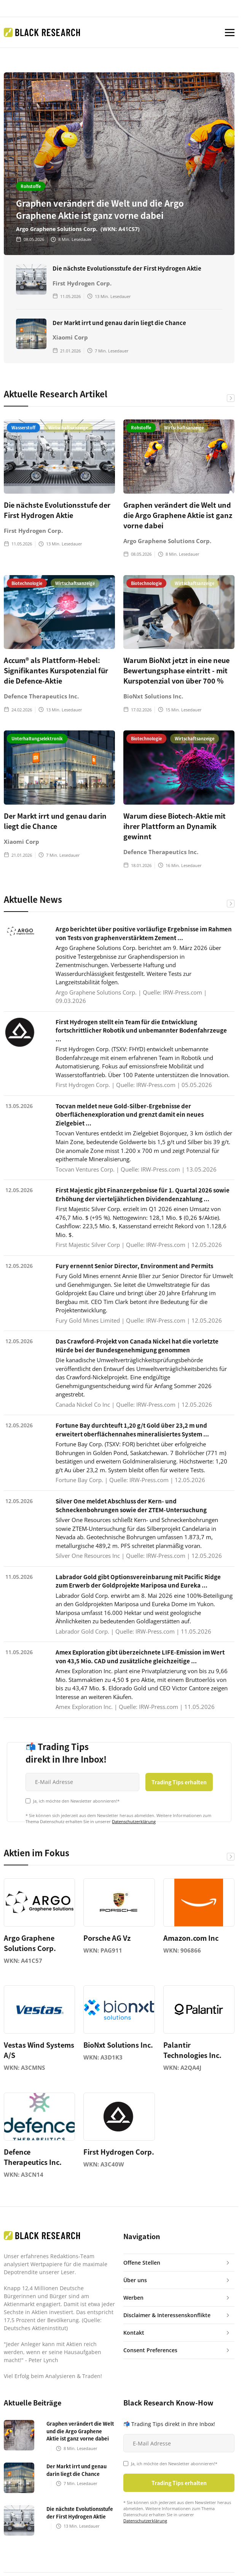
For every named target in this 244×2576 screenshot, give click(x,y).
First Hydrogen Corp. (82, 283)
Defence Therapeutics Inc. (41, 696)
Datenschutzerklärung (134, 1821)
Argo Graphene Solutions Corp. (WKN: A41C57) (78, 229)
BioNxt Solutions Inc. (153, 696)
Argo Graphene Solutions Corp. (167, 541)
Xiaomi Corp (70, 337)
